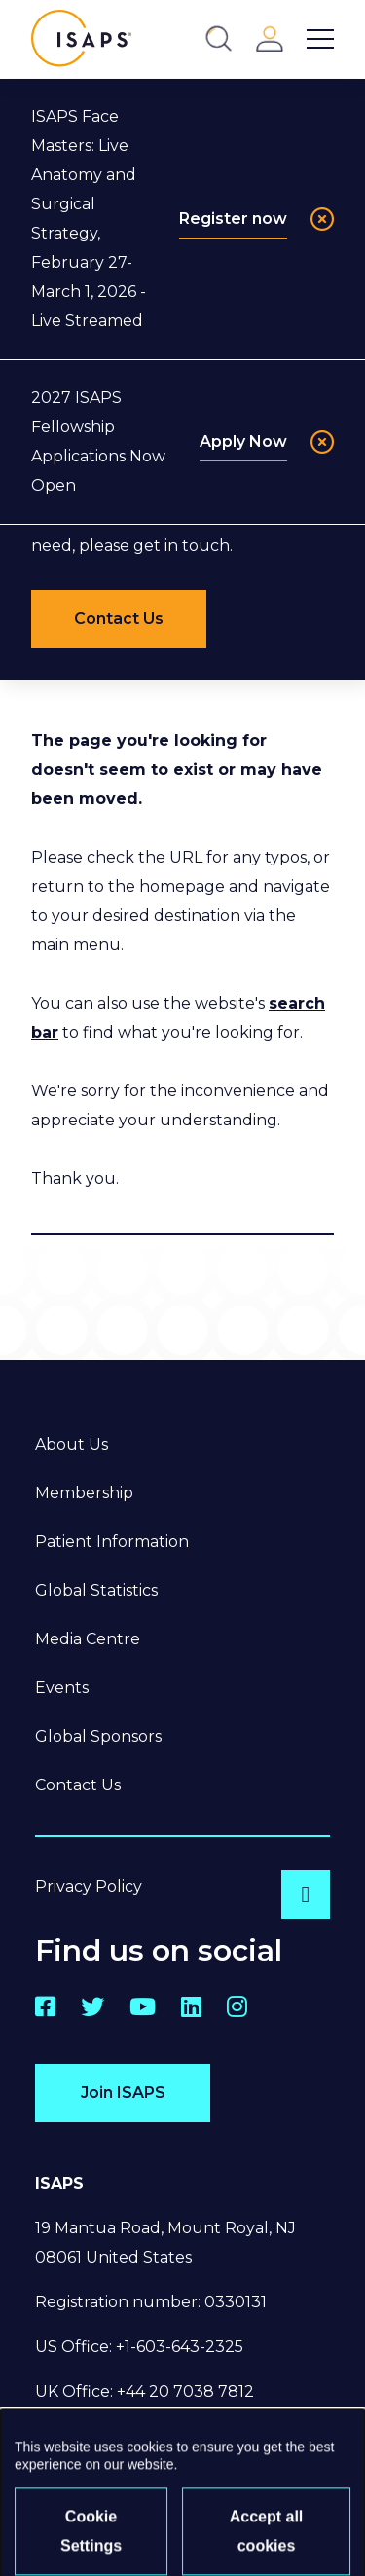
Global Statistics (96, 1590)
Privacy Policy (88, 1886)
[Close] (322, 219)
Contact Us (78, 1785)
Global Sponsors (98, 1736)
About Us (71, 1444)
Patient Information (112, 1541)
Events (62, 1687)
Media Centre (87, 1639)
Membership (84, 1493)
